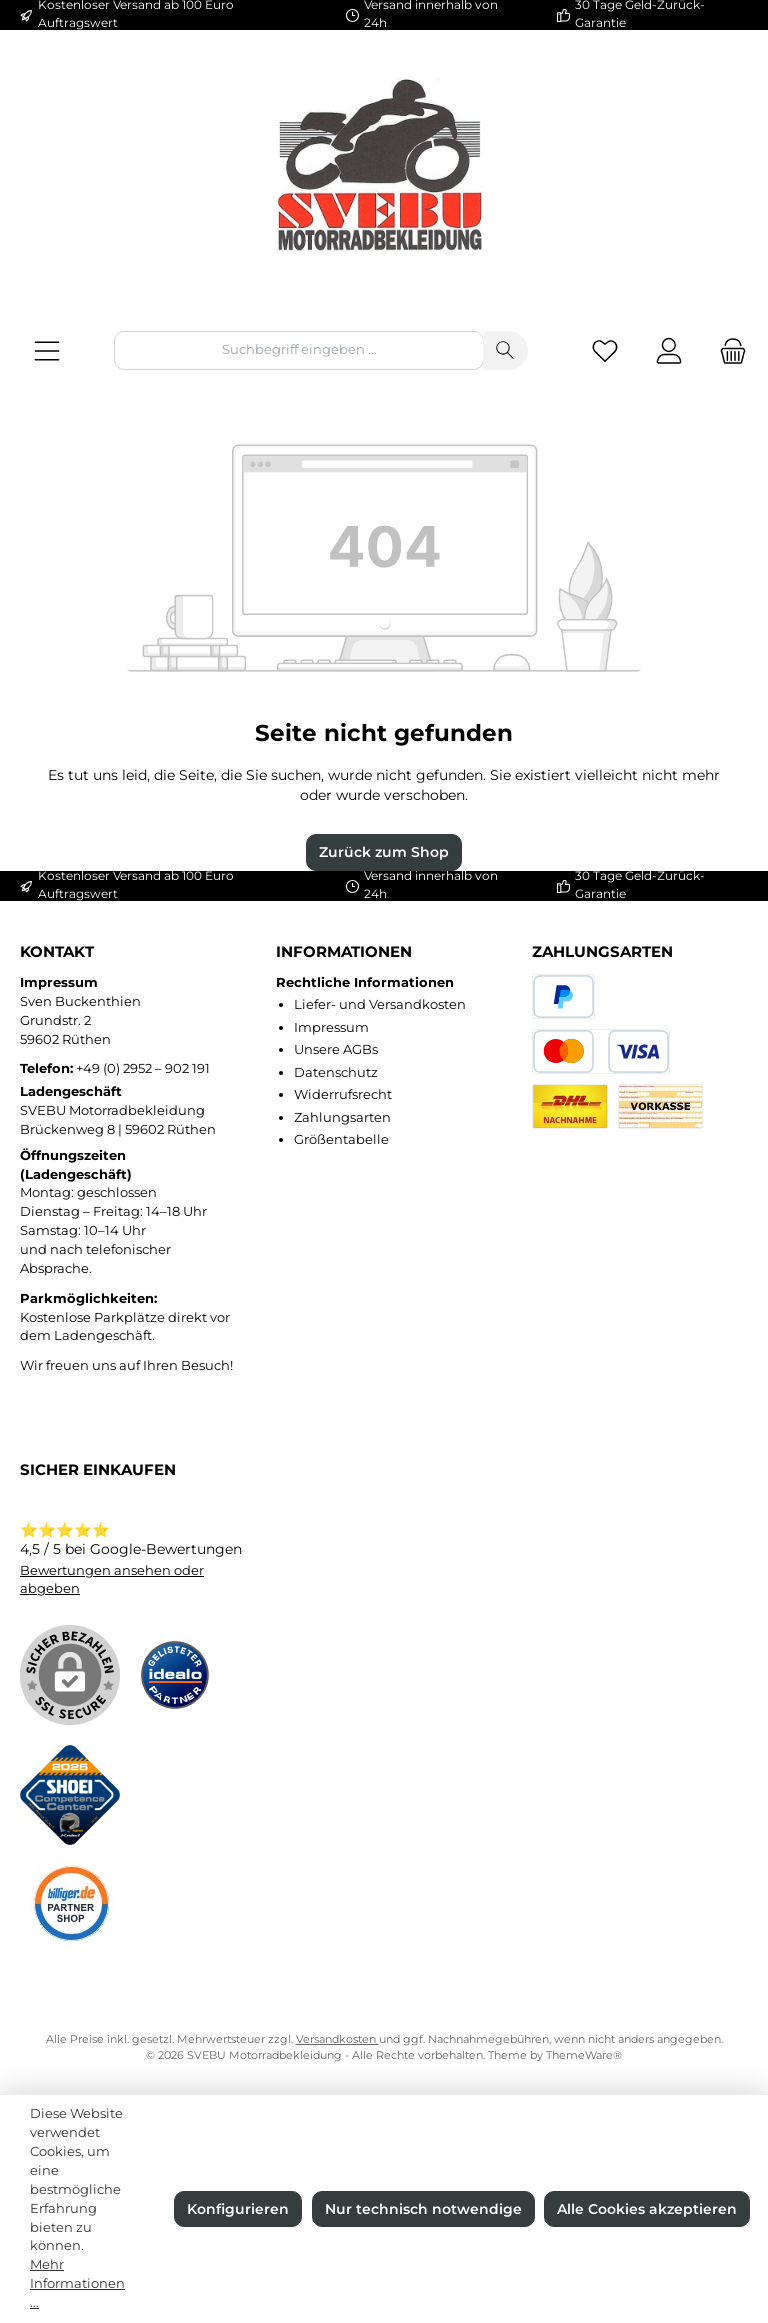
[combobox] (299, 350)
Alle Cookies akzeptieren (647, 2209)
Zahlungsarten (342, 1117)
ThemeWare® (584, 2055)
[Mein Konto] (669, 350)
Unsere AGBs (336, 1049)
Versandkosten (337, 2039)
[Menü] (47, 350)
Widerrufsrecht (343, 1094)
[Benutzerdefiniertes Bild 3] (70, 1906)
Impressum (331, 1027)
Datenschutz (336, 1072)
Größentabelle (341, 1139)
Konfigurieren (238, 2209)
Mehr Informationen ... (77, 2283)
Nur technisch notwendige (423, 2209)
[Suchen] (505, 350)
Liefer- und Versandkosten (380, 1004)
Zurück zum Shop (384, 852)
